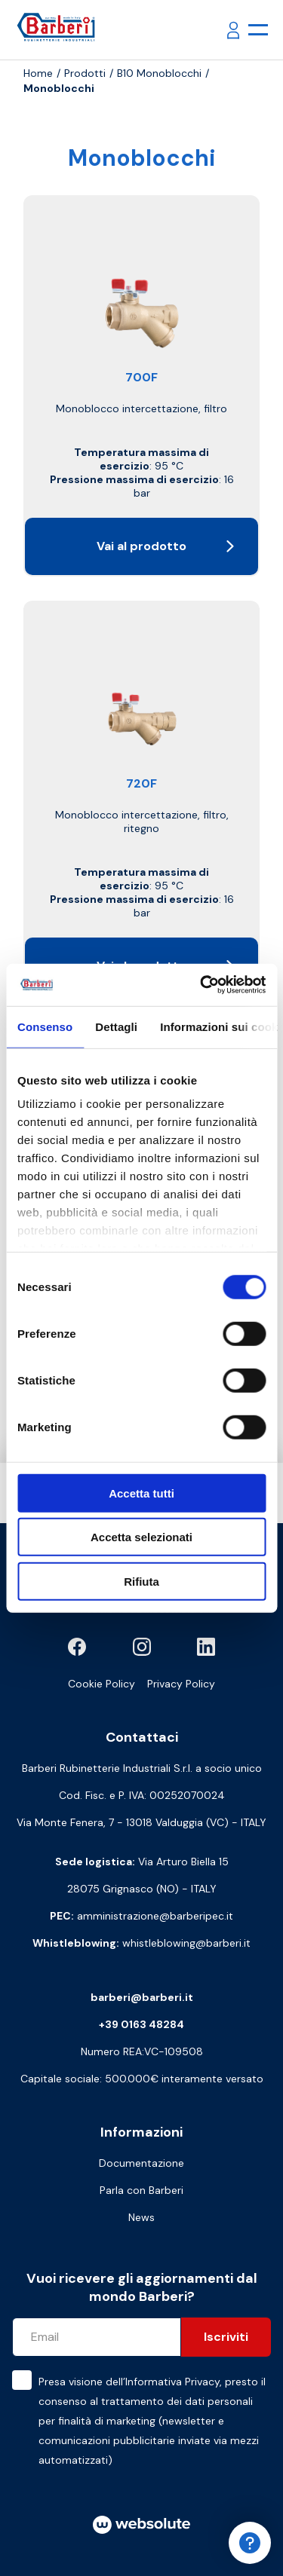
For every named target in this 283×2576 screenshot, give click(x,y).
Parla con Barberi (141, 2190)
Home (38, 73)
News (141, 2217)
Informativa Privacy (172, 2381)
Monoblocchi (58, 88)
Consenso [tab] (44, 1026)
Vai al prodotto (165, 546)
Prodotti (85, 73)
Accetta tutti (141, 1492)
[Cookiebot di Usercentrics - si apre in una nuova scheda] (201, 985)
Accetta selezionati (141, 1537)
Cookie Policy (101, 1683)
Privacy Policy (181, 1683)
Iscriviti (226, 2337)
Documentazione (141, 2163)
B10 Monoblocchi (159, 73)
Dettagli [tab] (116, 1026)
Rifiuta (141, 1580)
